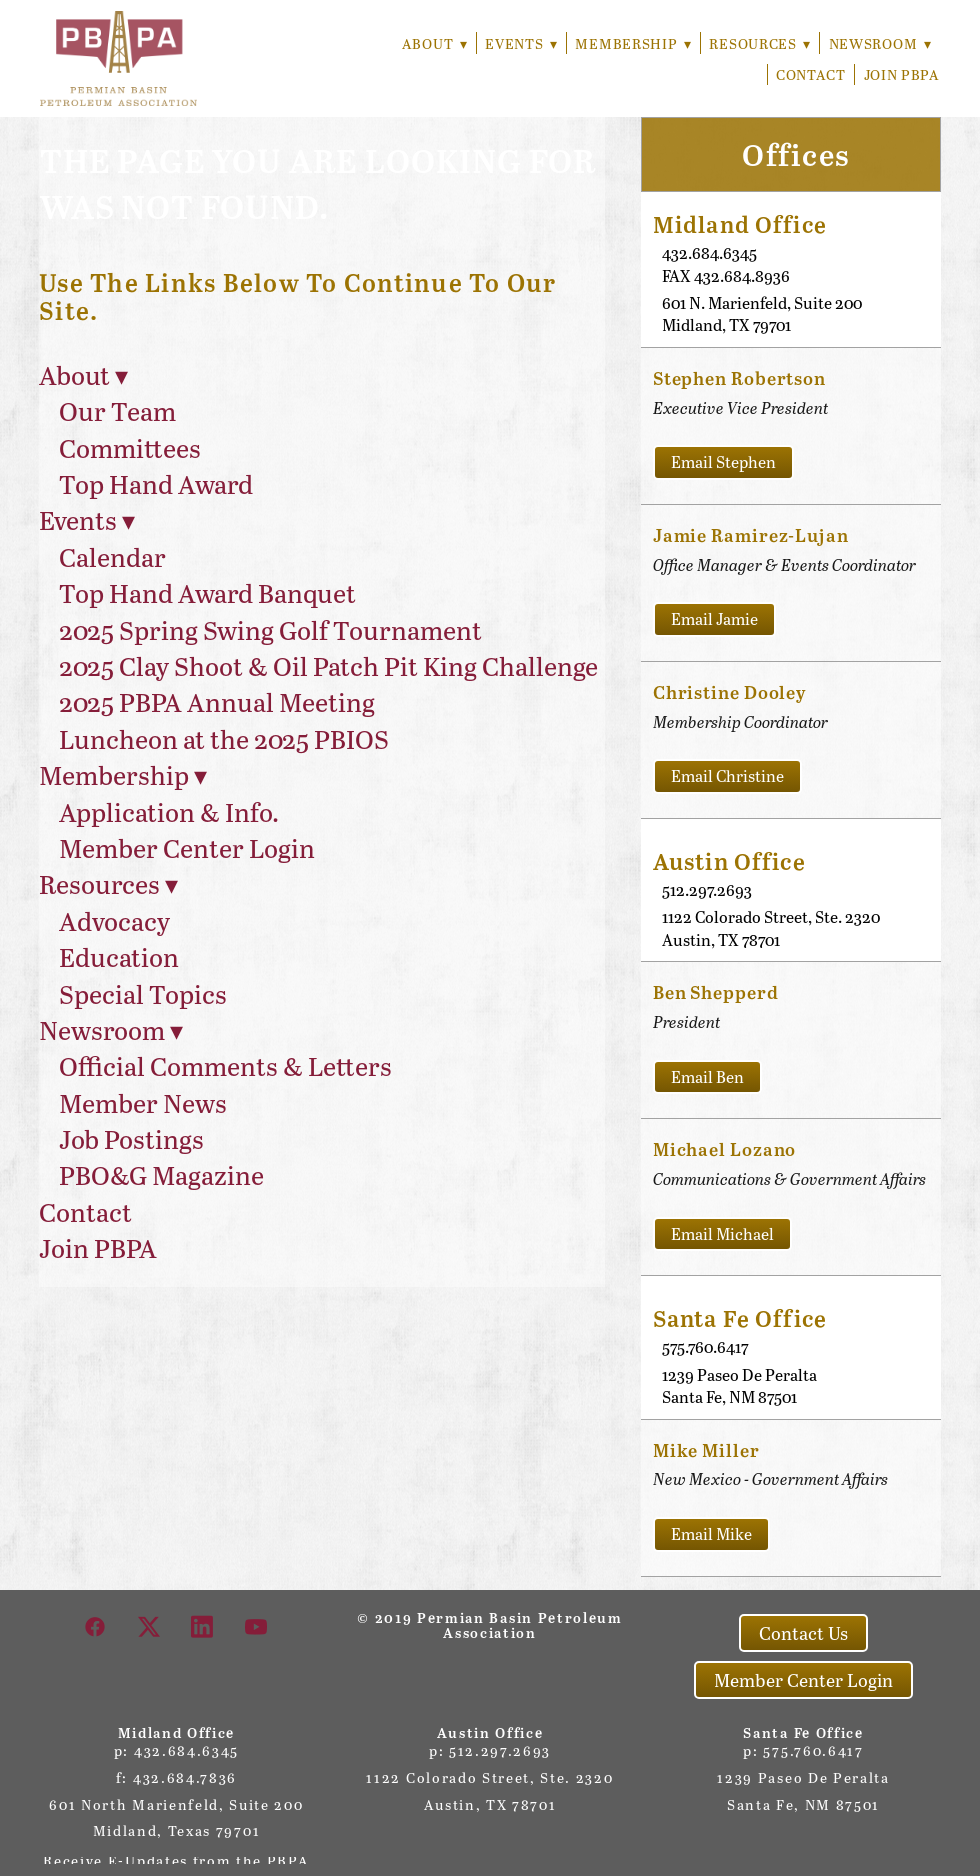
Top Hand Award (156, 483)
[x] (150, 1626)
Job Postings (131, 1138)
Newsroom (879, 43)
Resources (758, 43)
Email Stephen (723, 461)
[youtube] (257, 1626)
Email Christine (727, 775)
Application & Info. (169, 811)
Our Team (117, 410)
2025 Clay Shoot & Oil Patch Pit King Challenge (328, 665)
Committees (130, 447)
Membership (630, 43)
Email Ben (707, 1076)
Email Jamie (714, 618)
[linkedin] (203, 1626)
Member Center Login (187, 847)
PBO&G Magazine (161, 1174)
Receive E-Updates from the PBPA (176, 1860)
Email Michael (722, 1233)
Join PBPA (902, 74)
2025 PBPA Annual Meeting (217, 701)
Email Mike (711, 1533)
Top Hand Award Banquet (207, 592)
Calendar (112, 556)
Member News (143, 1102)
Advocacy (114, 920)
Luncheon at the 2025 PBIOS (224, 738)
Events (517, 43)
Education (119, 956)
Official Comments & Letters (225, 1065)
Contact (811, 74)
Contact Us (803, 1633)
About (428, 43)
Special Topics (143, 993)
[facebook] (96, 1626)
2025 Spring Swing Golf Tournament (270, 629)
